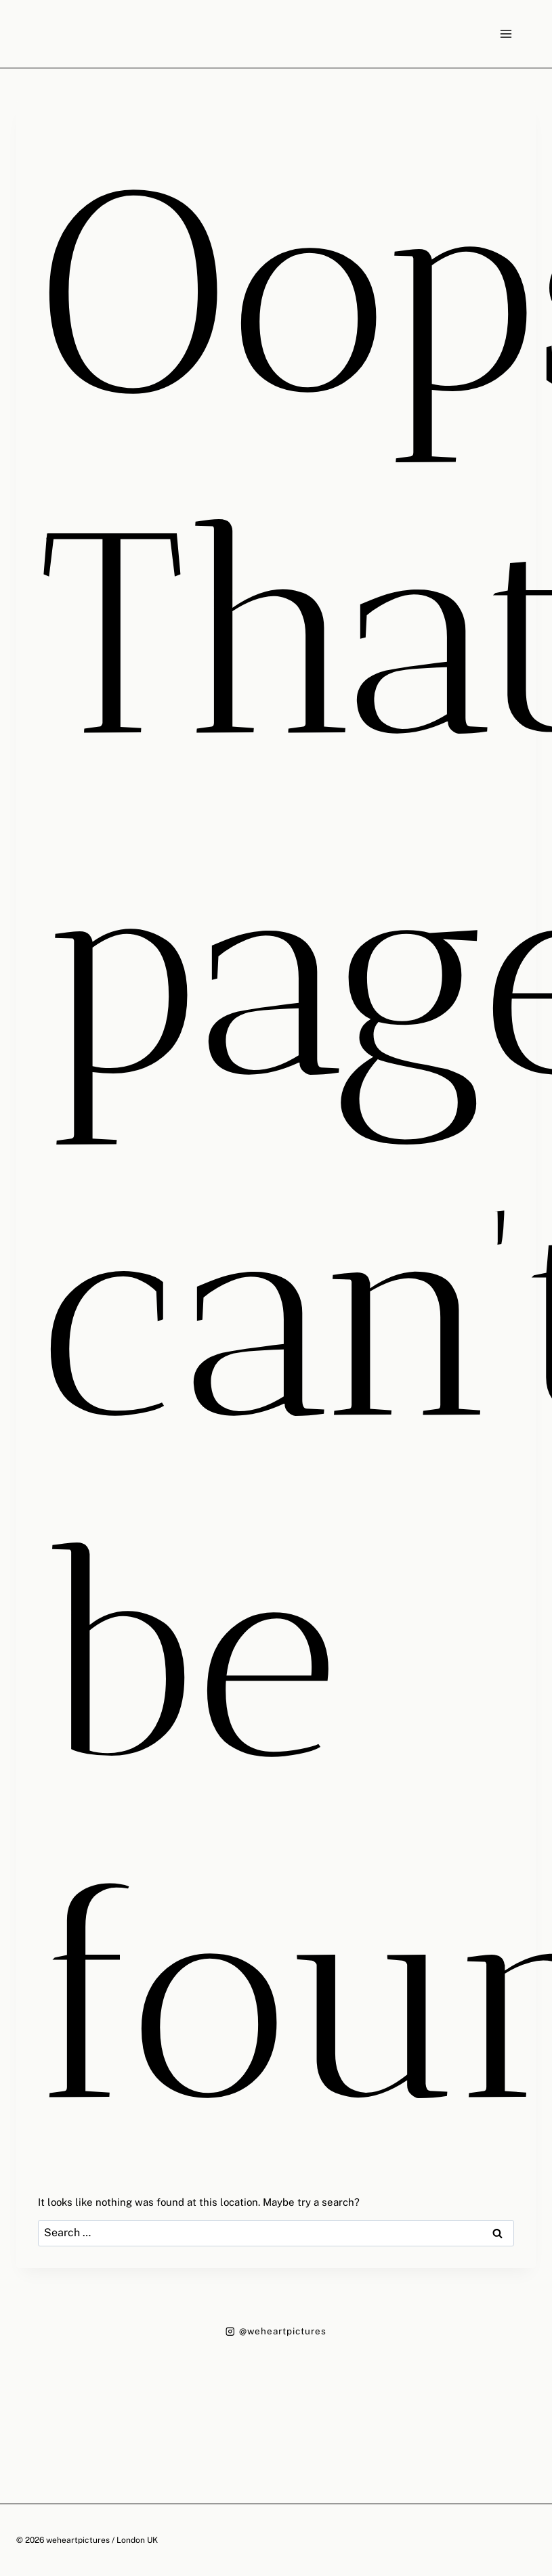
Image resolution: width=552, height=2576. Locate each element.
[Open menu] (505, 33)
